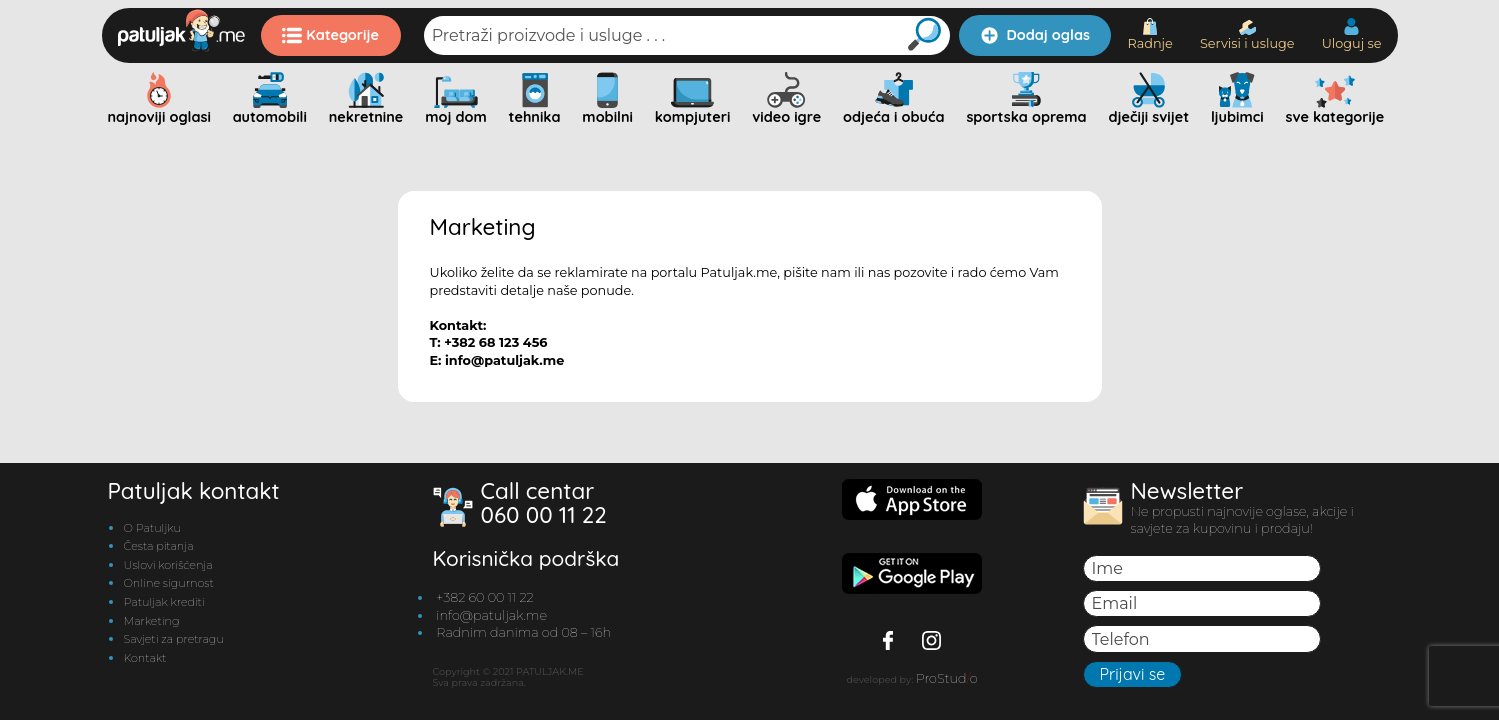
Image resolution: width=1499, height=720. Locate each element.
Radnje (1149, 34)
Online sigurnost (169, 583)
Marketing (152, 621)
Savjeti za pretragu (174, 639)
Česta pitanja (159, 546)
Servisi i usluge (1247, 35)
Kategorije (330, 35)
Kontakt (145, 658)
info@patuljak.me (491, 615)
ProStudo (947, 678)
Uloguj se (1352, 34)
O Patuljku (152, 528)
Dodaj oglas (1035, 35)
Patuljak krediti (164, 602)
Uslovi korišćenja (168, 565)
